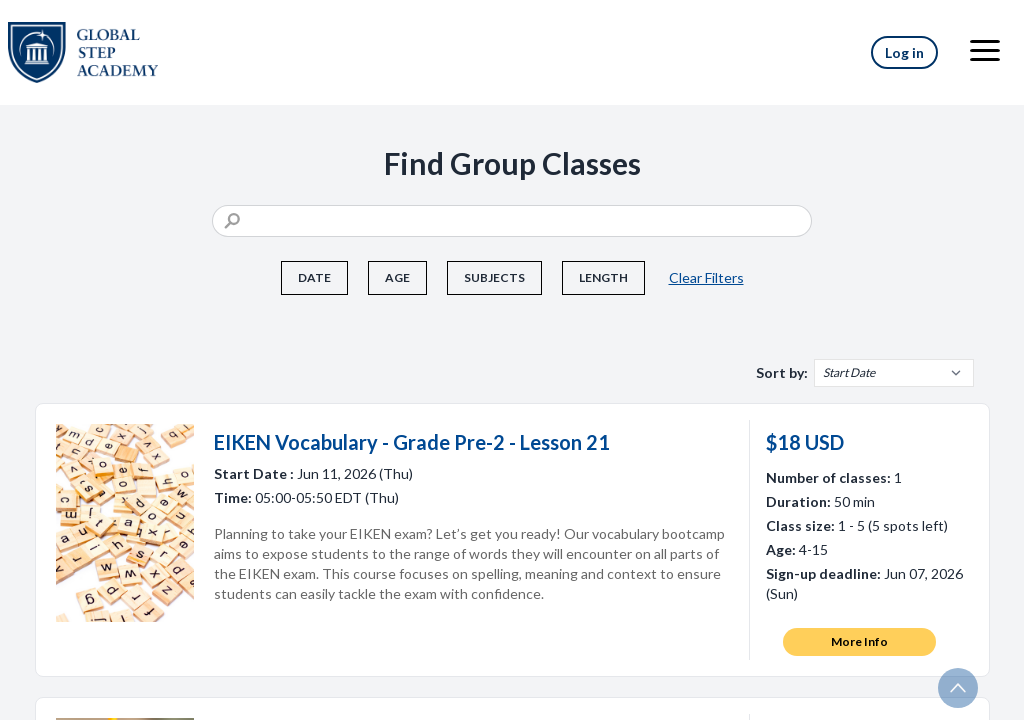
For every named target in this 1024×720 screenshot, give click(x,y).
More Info (859, 641)
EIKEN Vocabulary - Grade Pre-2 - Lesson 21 (412, 442)
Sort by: (782, 372)
